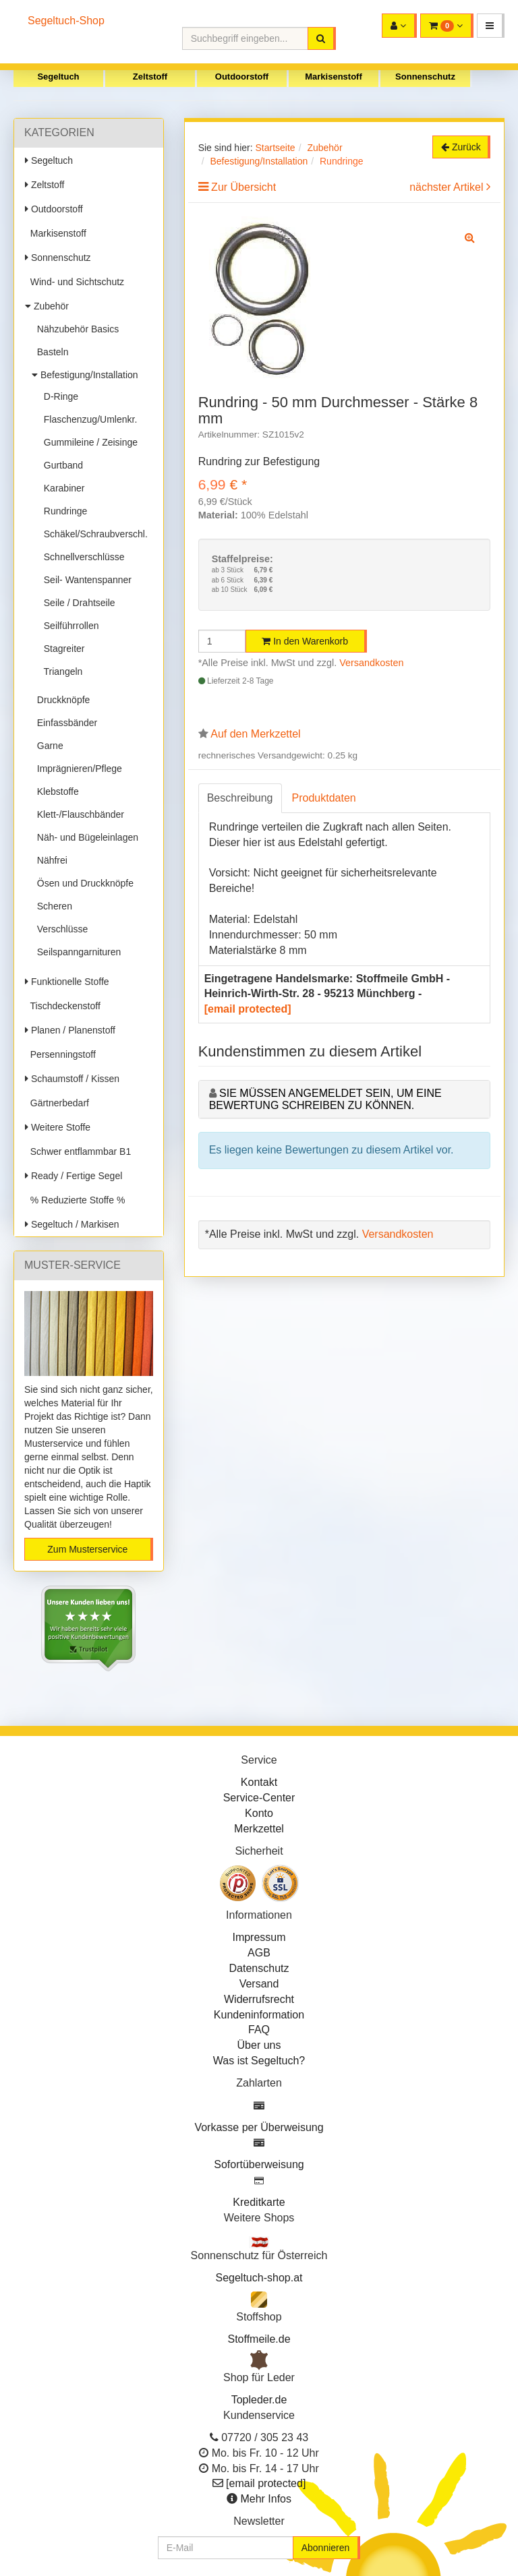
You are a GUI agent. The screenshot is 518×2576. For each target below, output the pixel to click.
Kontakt (259, 1782)
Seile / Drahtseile (76, 602)
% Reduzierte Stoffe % (75, 1200)
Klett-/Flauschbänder (78, 814)
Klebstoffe (55, 791)
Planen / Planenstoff (70, 1030)
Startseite (275, 147)
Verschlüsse (60, 929)
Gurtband (60, 465)
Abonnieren (325, 2547)
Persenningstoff (60, 1054)
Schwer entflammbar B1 (78, 1151)
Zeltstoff (150, 76)
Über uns (259, 2045)
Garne (47, 745)
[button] (491, 25)
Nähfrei (49, 860)
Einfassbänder (64, 722)
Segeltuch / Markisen (72, 1224)
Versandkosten (371, 662)
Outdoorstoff (241, 76)
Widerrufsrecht (259, 1999)
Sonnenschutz (425, 76)
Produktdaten (324, 798)
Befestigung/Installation (85, 374)
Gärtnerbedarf (57, 1103)
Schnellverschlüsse (81, 556)
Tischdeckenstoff (62, 1005)
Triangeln (60, 671)
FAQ (259, 2029)
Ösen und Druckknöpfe (83, 883)
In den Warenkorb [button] (305, 641)
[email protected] (247, 1009)
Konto (259, 1813)
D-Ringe (58, 396)
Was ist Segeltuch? (259, 2060)
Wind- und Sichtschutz (74, 281)
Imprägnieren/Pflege (77, 768)
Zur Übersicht (243, 187)
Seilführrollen (68, 625)
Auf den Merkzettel (255, 734)
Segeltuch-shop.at (259, 2277)
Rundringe (62, 511)
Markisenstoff (333, 76)
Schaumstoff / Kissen (72, 1078)
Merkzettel (259, 1828)
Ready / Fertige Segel (73, 1175)
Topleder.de (259, 2399)
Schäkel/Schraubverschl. (93, 534)
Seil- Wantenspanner (85, 579)
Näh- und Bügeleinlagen (85, 837)
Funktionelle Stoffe (67, 981)
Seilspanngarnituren (76, 952)
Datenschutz (259, 1968)
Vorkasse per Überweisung (258, 2127)
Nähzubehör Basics (75, 329)
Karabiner (61, 488)
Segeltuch (58, 76)
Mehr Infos (265, 2499)
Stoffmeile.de (258, 2339)
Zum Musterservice (87, 1549)
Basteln (50, 352)
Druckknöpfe (61, 699)
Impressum (258, 1937)
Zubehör (47, 306)
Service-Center (259, 1797)
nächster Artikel (447, 187)
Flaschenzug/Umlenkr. (87, 419)
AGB (259, 1952)
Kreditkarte (259, 2202)
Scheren (52, 906)
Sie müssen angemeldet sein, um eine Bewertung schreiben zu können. (325, 1099)
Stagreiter (61, 648)
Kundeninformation (259, 2014)
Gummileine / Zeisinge (88, 442)
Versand (259, 1983)
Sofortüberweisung (259, 2164)
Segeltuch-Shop (66, 20)
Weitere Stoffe (57, 1127)
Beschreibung (240, 798)
